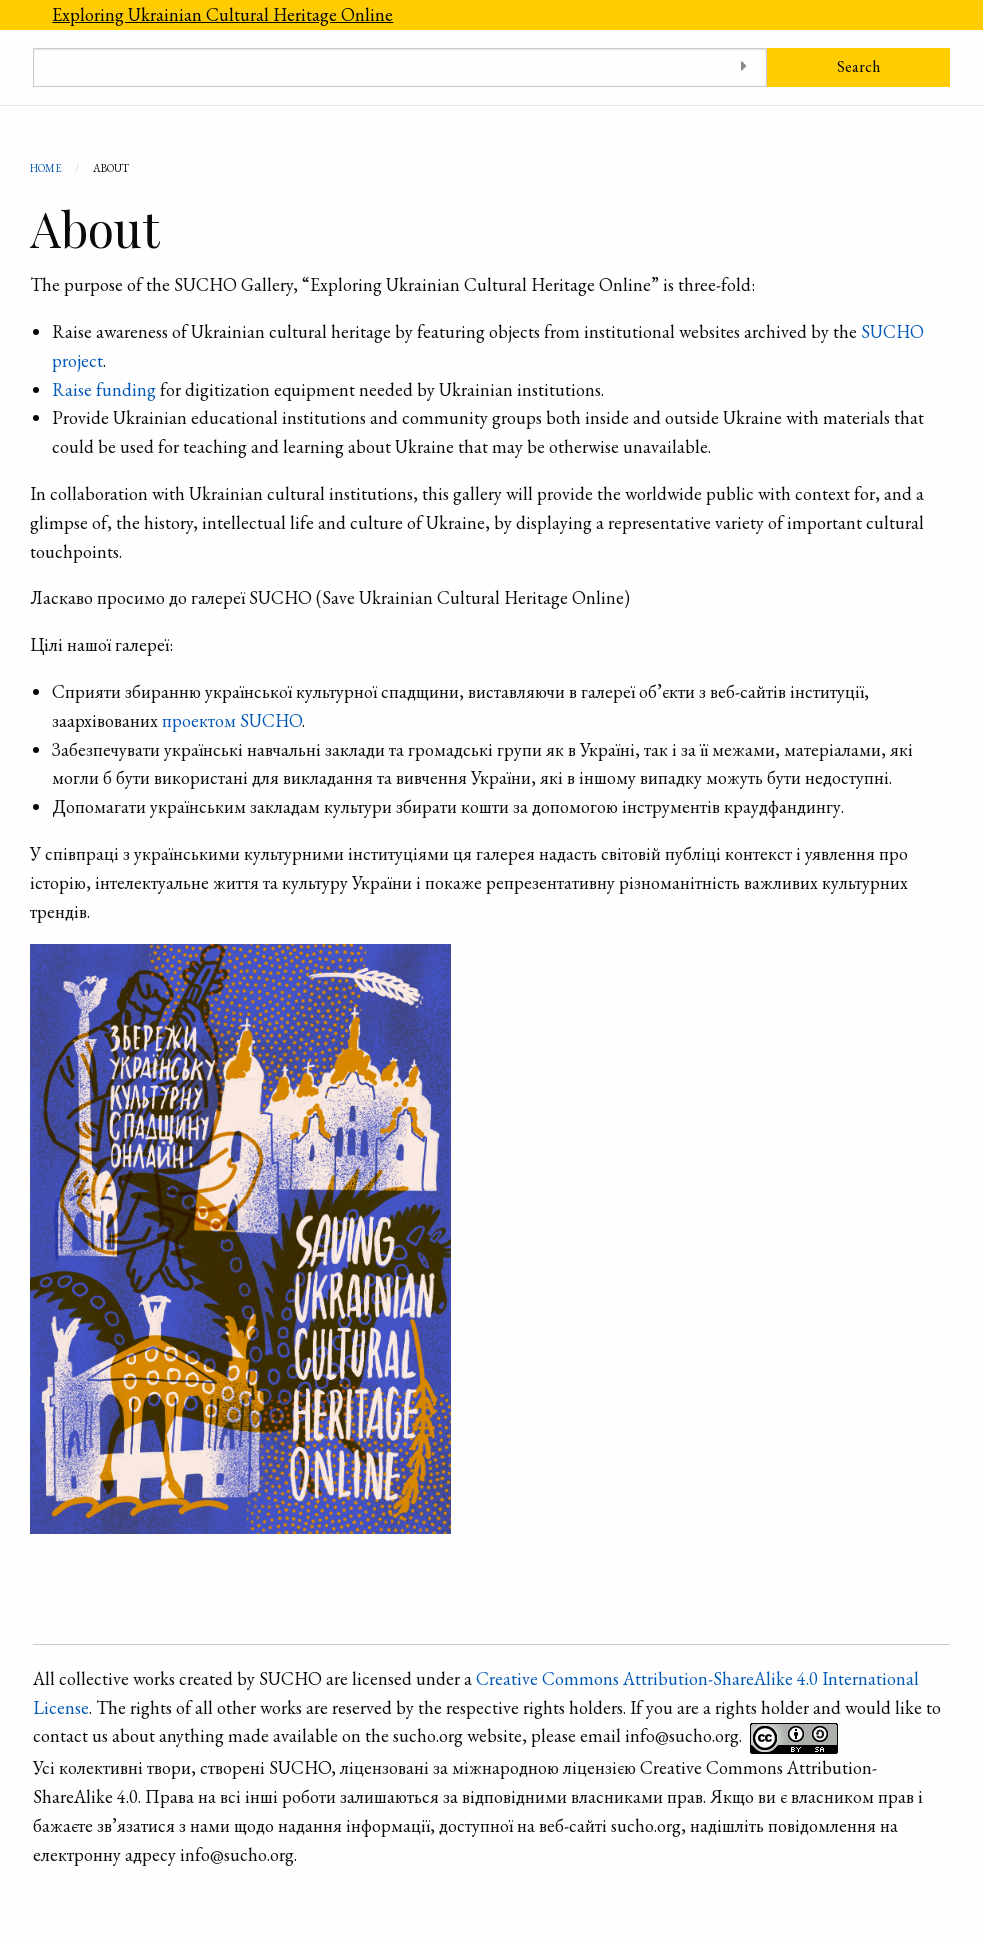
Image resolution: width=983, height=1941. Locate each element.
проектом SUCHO (232, 720)
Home (46, 168)
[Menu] (17, 15)
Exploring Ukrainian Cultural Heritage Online (222, 14)
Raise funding (104, 389)
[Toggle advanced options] (744, 67)
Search (858, 66)
